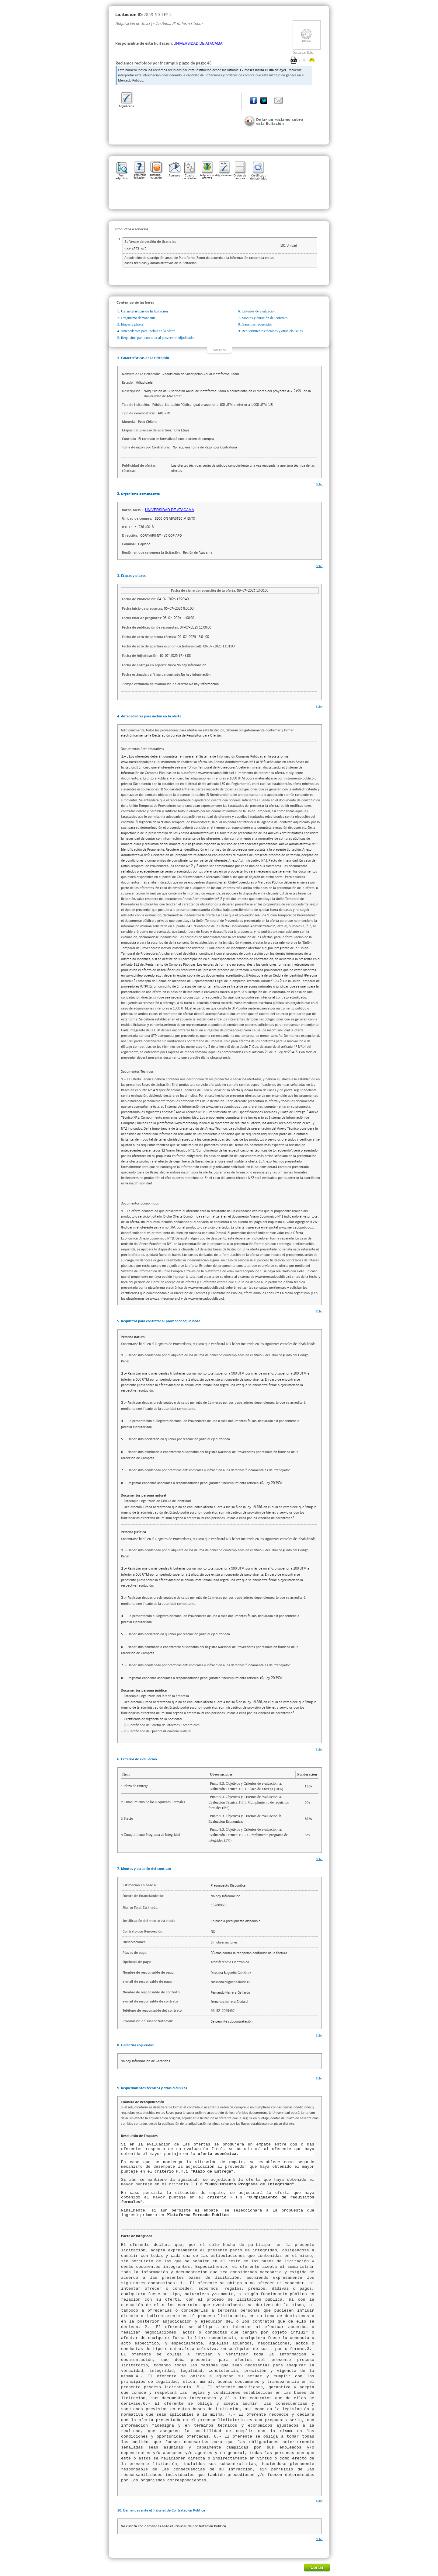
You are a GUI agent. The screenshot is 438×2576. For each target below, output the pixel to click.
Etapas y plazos (132, 324)
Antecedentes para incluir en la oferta (148, 331)
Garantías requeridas (257, 324)
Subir (319, 484)
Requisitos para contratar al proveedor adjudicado (157, 338)
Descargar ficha (303, 52)
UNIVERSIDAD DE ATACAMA (198, 43)
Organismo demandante (138, 318)
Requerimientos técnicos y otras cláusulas (272, 331)
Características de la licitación (144, 311)
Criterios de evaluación (259, 311)
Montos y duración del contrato (265, 318)
